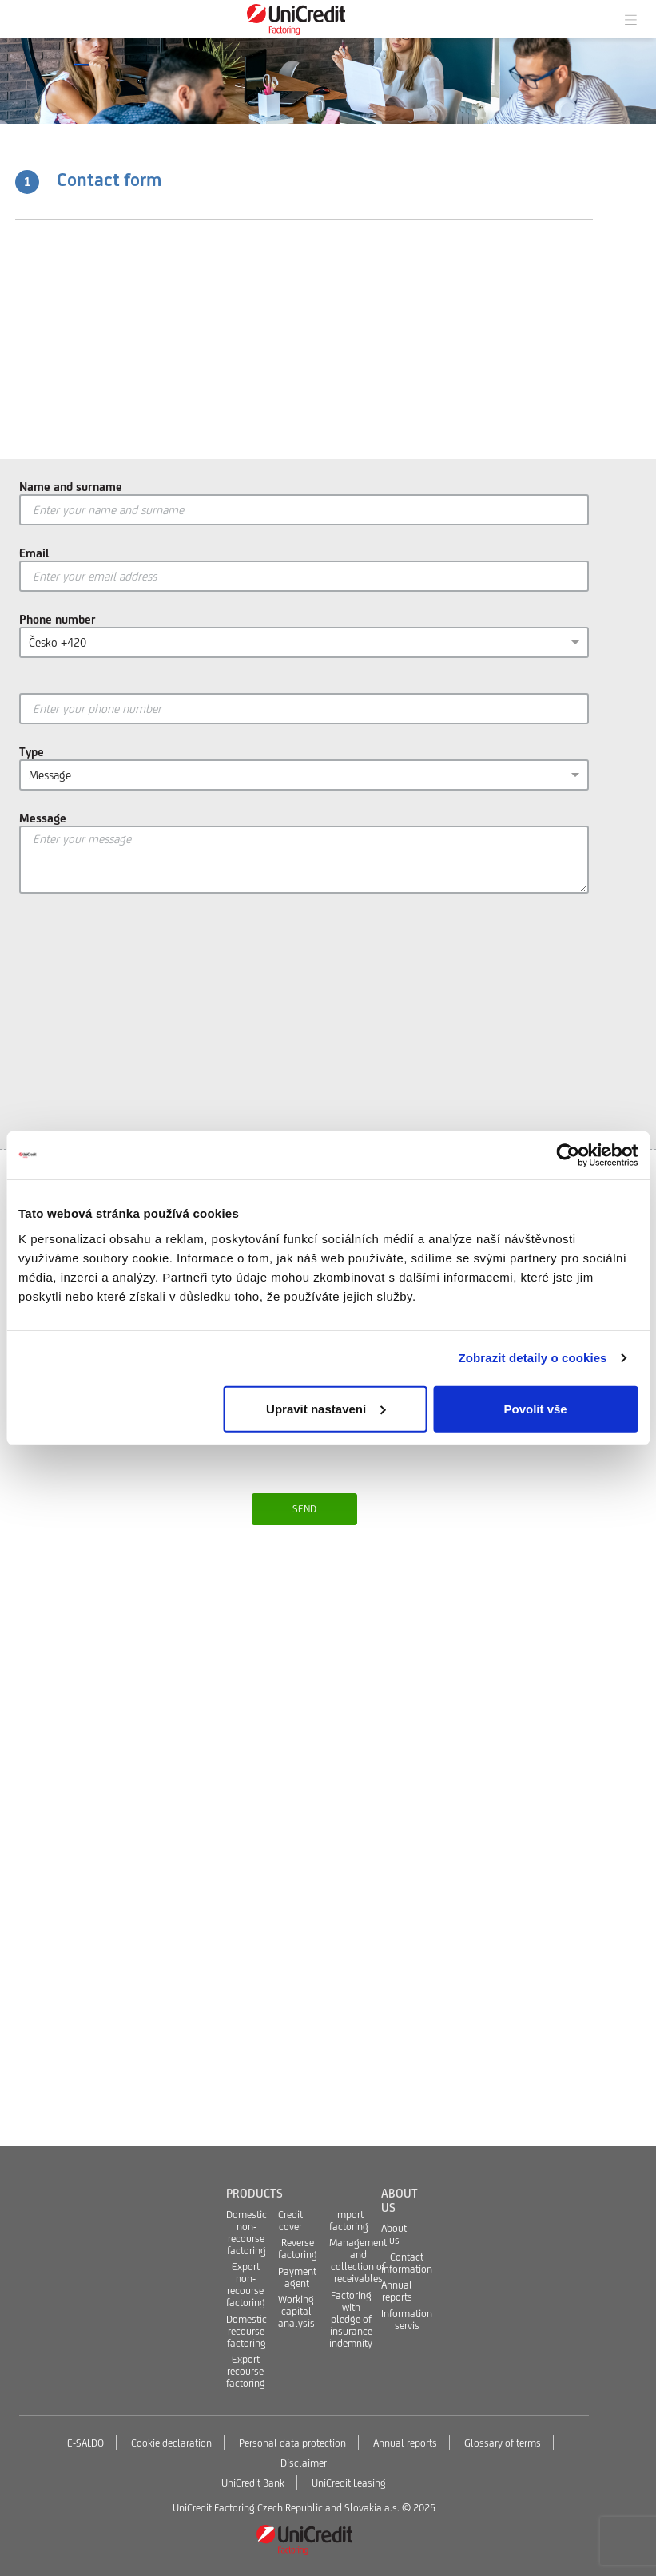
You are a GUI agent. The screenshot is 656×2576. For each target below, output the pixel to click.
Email (34, 553)
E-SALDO (85, 2443)
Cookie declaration (171, 2443)
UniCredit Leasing (349, 2483)
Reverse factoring (297, 2249)
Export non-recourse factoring (245, 2284)
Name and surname (70, 486)
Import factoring (348, 2221)
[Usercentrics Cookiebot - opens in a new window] (568, 1155)
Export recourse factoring (245, 2371)
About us (394, 2234)
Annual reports (396, 2291)
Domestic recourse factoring (246, 2331)
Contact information (406, 2263)
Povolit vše (535, 1408)
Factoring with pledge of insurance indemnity (350, 2319)
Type (31, 752)
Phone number (57, 619)
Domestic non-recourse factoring (246, 2233)
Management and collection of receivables (358, 2261)
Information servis (406, 2320)
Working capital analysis (296, 2311)
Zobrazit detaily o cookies (533, 1358)
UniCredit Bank (252, 2483)
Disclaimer (303, 2463)
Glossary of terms (502, 2443)
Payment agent (297, 2277)
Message (50, 775)
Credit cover (290, 2221)
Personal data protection (292, 2443)
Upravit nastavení (325, 1408)
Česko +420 (57, 642)
